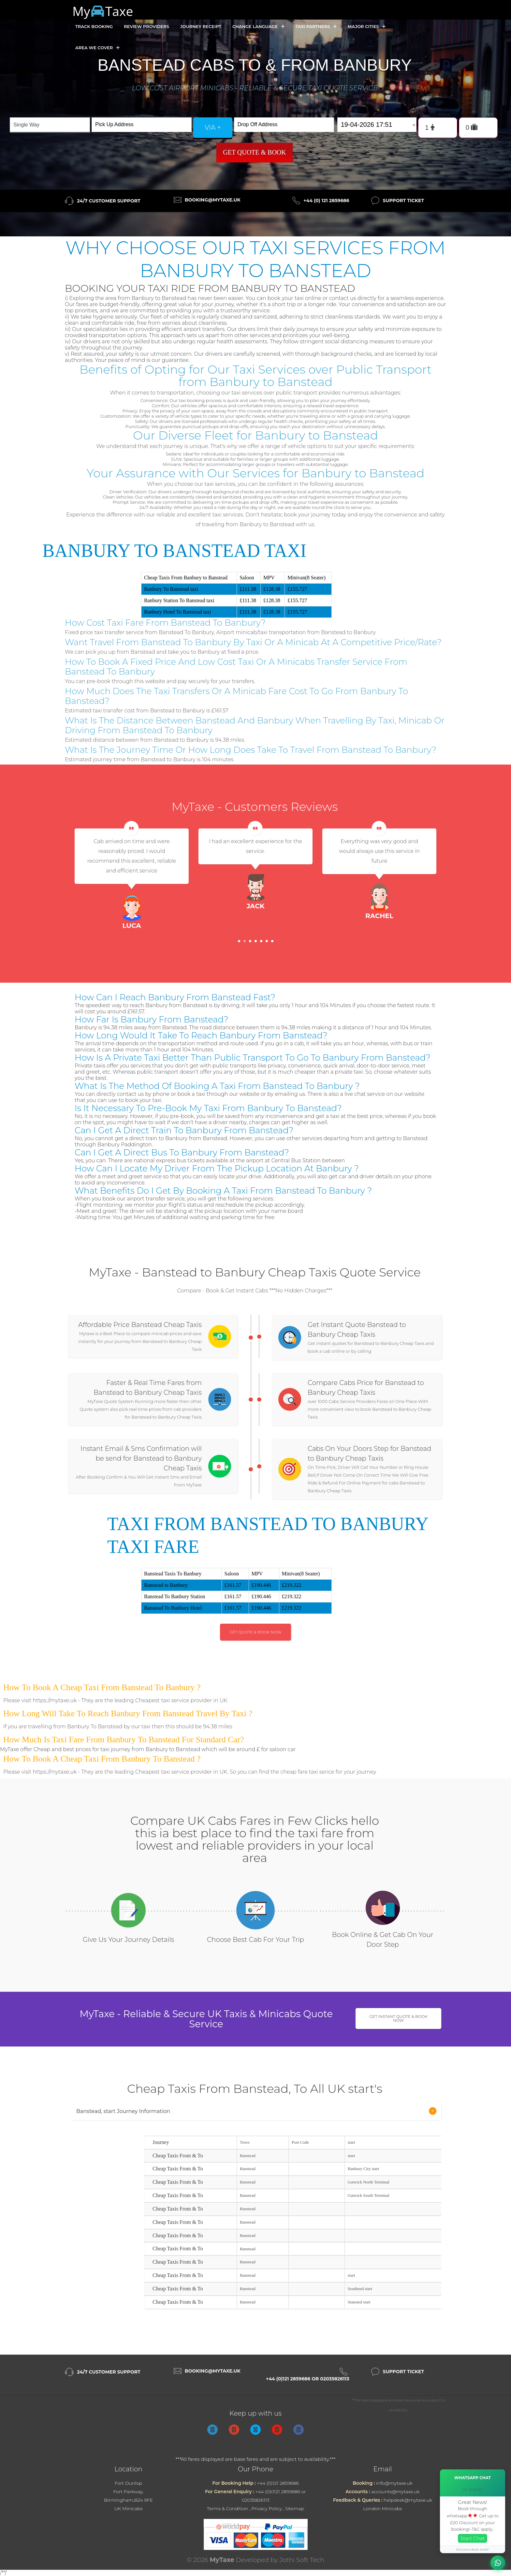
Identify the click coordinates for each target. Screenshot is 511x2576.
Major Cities (367, 26)
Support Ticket (403, 200)
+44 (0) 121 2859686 (326, 200)
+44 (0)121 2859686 (278, 2483)
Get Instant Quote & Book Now (399, 2018)
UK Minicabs (128, 2508)
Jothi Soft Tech (302, 2560)
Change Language (258, 26)
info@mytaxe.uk (394, 2483)
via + (213, 127)
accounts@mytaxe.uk (395, 2491)
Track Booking (94, 26)
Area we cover (97, 48)
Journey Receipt (200, 26)
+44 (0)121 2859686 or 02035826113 (307, 2379)
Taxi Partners (316, 26)
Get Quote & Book (254, 152)
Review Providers (146, 26)
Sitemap (294, 2508)
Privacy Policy (266, 2508)
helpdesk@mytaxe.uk (408, 2500)
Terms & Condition (227, 2508)
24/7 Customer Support (108, 201)
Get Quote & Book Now (256, 1632)
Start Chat (472, 2538)
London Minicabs (382, 2508)
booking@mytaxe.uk (213, 200)
